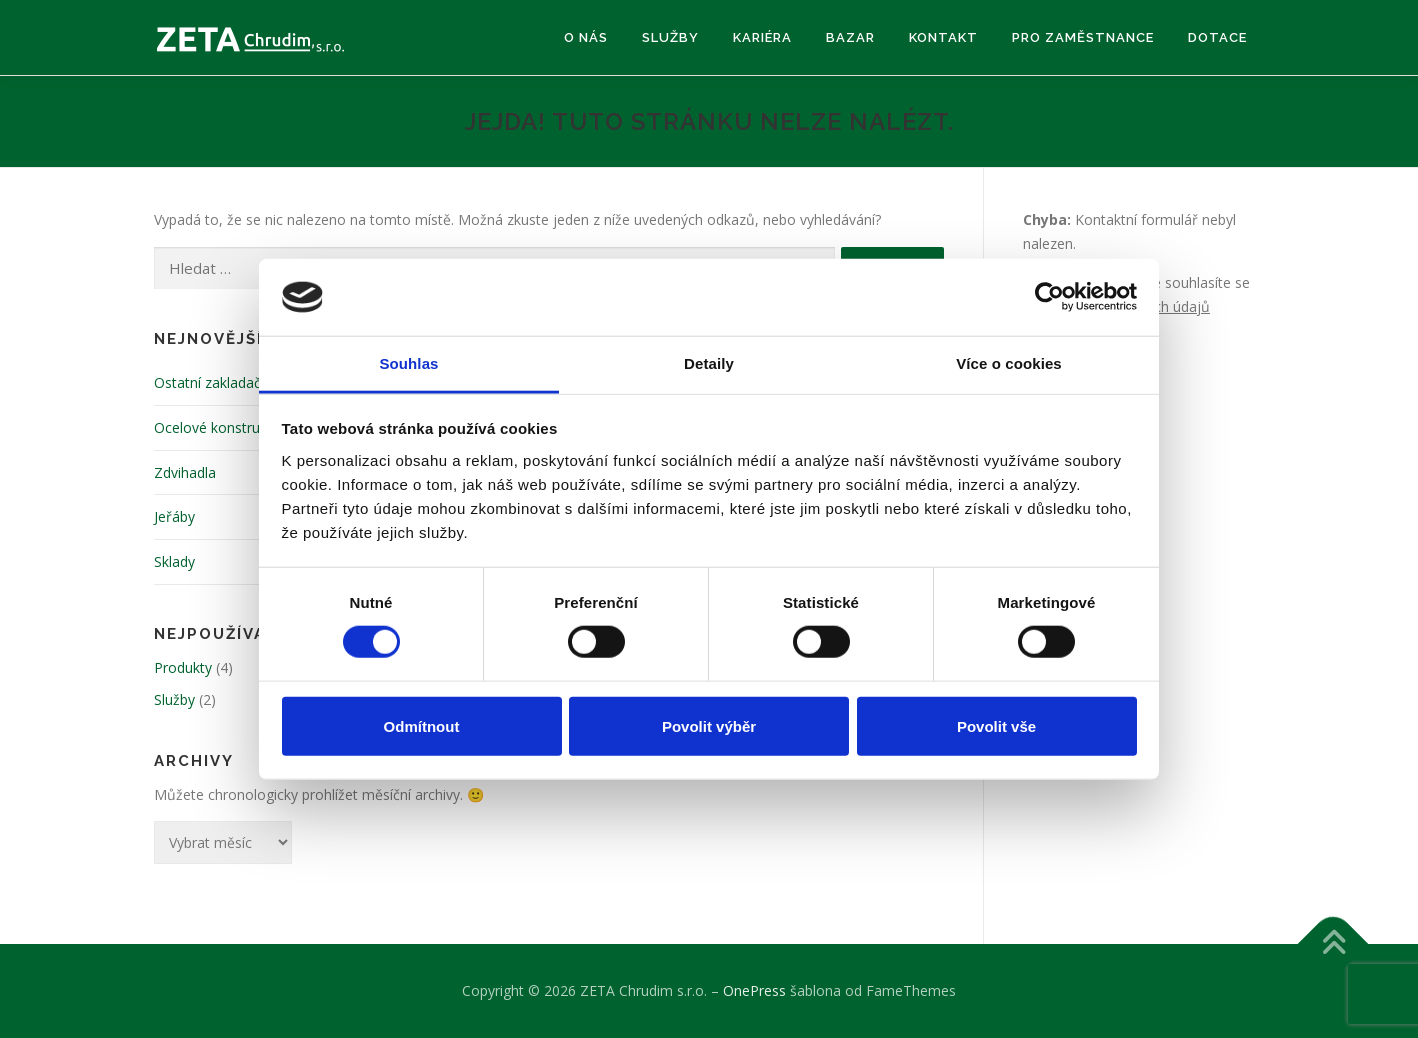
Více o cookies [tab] (1009, 363)
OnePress (754, 990)
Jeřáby (174, 516)
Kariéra (762, 37)
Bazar (850, 37)
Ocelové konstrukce (218, 427)
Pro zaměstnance (1083, 37)
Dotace (1217, 37)
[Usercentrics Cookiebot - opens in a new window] (1049, 297)
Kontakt (943, 37)
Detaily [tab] (709, 363)
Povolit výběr (709, 725)
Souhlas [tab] (408, 363)
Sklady (174, 561)
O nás (586, 37)
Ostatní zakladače (211, 382)
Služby (670, 37)
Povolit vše (996, 725)
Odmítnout (422, 725)
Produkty (183, 667)
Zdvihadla (185, 472)
